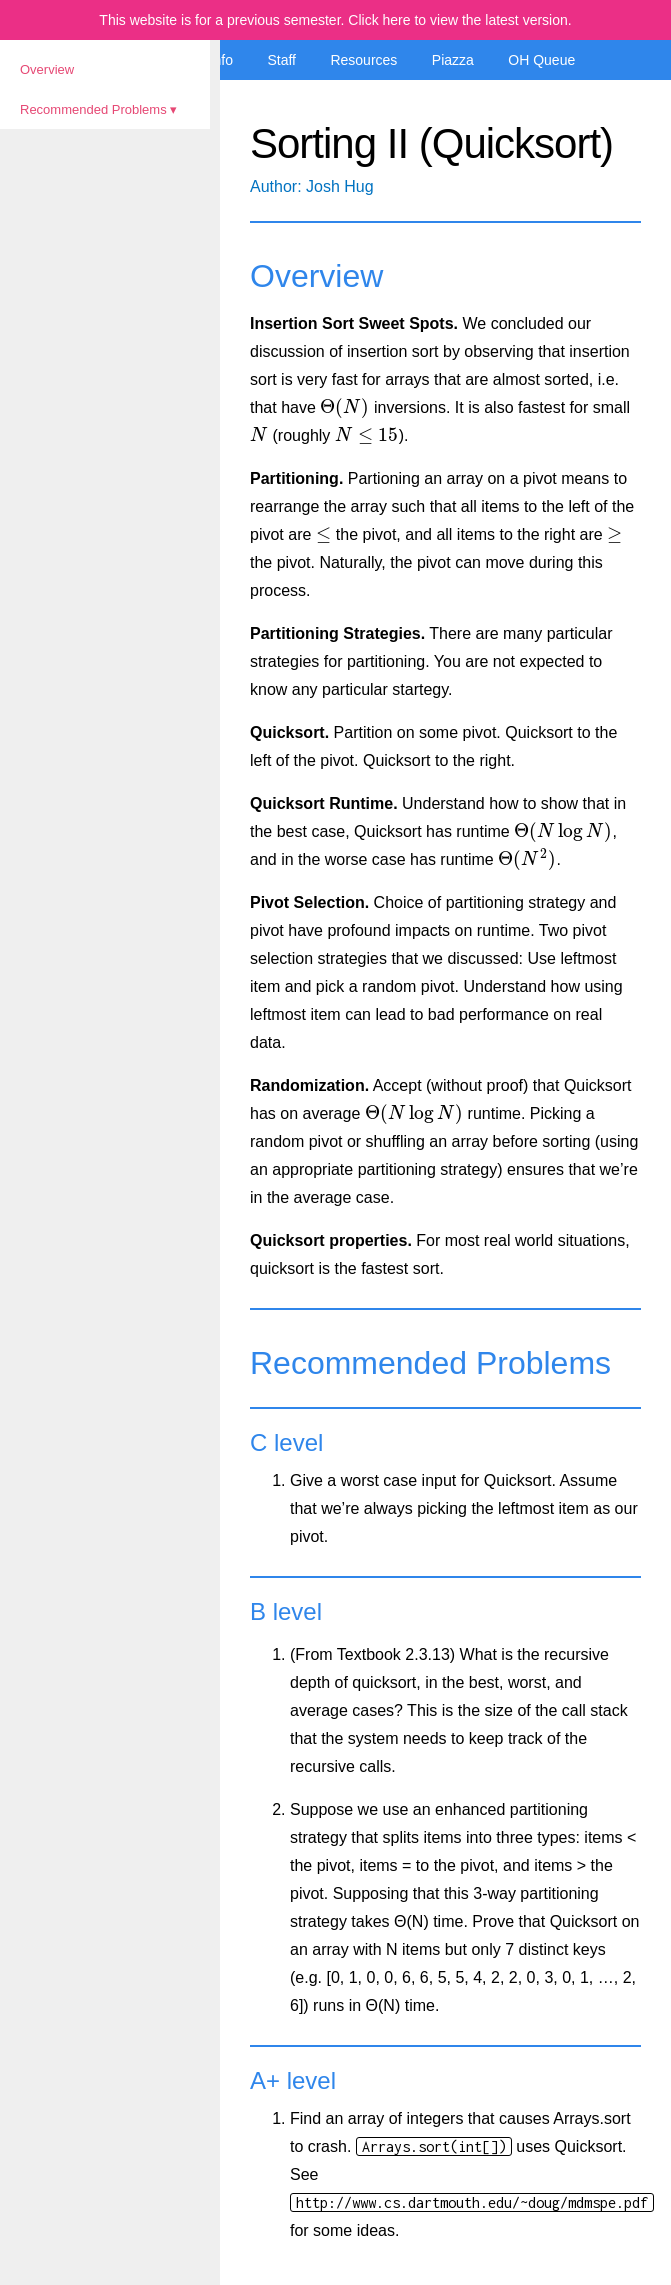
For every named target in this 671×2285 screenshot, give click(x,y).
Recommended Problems (93, 109)
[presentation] (344, 407)
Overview (47, 69)
